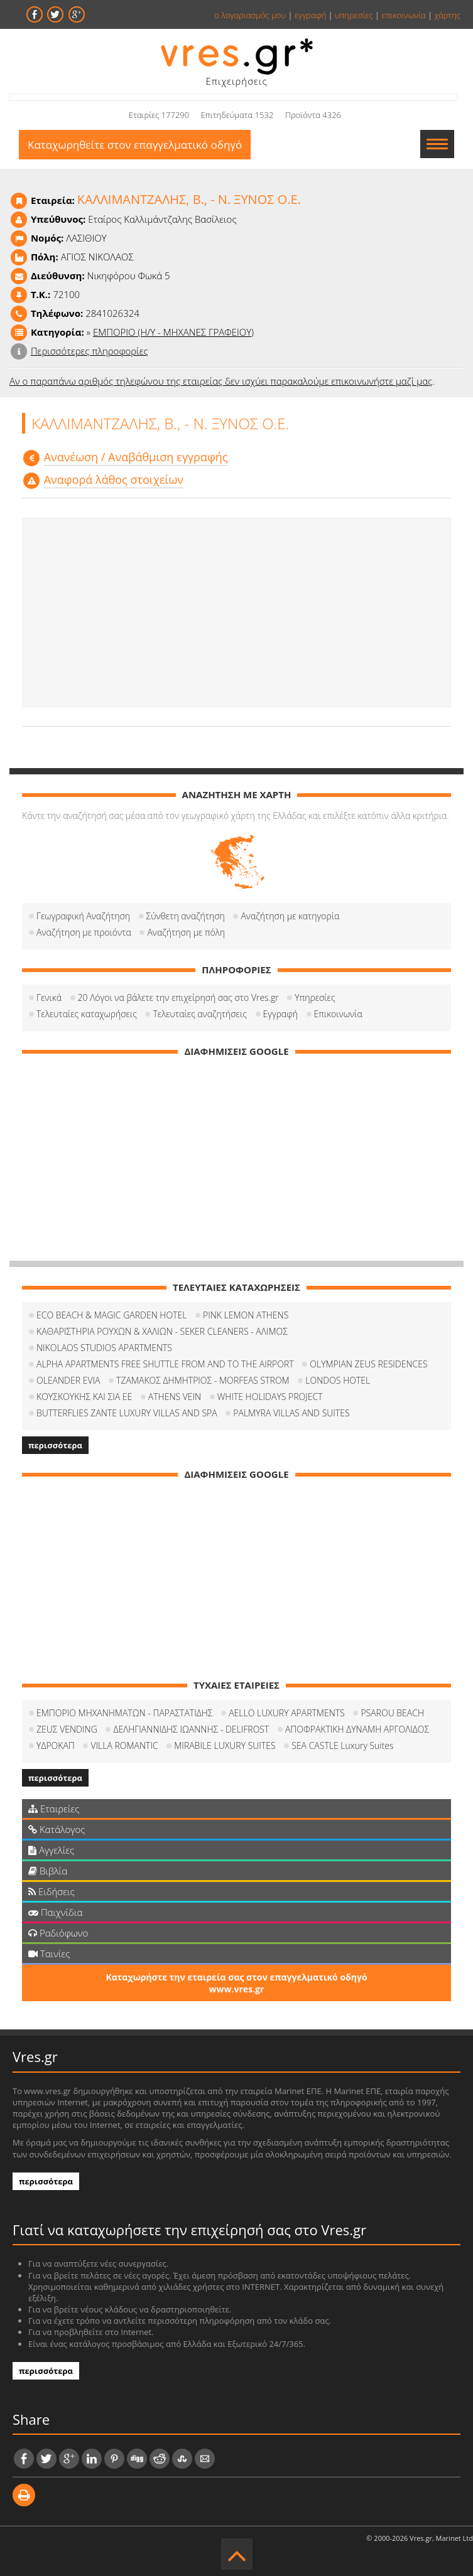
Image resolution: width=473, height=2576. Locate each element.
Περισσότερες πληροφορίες (89, 351)
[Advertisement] (236, 612)
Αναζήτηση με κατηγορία (290, 916)
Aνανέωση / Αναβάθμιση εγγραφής (136, 456)
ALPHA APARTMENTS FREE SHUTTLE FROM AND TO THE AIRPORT (165, 1364)
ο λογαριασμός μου (250, 15)
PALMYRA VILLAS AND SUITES (291, 1413)
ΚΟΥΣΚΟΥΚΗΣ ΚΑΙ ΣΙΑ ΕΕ (84, 1397)
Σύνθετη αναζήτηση (185, 916)
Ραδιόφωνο (58, 1933)
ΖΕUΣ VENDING (66, 1729)
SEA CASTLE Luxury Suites (342, 1745)
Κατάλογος (56, 1829)
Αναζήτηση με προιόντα (83, 932)
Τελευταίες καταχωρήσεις (86, 1014)
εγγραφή (310, 15)
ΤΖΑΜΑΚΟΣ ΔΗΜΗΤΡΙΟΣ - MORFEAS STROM (203, 1380)
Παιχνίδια (55, 1912)
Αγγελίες (51, 1850)
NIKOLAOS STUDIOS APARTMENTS (104, 1348)
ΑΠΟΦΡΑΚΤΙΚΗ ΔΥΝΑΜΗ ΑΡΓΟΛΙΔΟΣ (357, 1729)
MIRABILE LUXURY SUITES (224, 1745)
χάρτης (447, 15)
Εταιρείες (53, 1808)
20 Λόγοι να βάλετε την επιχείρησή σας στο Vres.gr (178, 997)
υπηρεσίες (354, 15)
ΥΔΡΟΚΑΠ (55, 1745)
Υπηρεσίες (315, 997)
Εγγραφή (280, 1014)
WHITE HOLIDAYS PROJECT (270, 1397)
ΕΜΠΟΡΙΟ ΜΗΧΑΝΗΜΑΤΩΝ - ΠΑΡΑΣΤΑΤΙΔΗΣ (124, 1713)
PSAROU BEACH (392, 1713)
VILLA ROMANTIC (124, 1745)
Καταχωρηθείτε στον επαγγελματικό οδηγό (135, 144)
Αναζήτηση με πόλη (186, 932)
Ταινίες (49, 1953)
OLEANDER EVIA (68, 1380)
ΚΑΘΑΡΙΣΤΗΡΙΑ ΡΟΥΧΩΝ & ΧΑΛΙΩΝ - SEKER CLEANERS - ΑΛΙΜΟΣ (162, 1331)
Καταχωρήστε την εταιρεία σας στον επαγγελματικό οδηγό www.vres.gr (236, 1983)
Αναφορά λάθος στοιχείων (113, 479)
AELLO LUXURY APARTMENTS (287, 1713)
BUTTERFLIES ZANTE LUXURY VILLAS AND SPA (126, 1413)
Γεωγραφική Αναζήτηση (83, 916)
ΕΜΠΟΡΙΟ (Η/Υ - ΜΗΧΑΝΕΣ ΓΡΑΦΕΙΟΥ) (173, 332)
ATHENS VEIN (174, 1397)
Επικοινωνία (338, 1014)
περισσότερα (55, 1445)
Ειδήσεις (51, 1891)
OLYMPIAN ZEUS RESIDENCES (368, 1364)
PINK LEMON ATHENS (245, 1315)
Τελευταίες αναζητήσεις (199, 1014)
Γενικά (49, 997)
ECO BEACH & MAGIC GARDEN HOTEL (111, 1315)
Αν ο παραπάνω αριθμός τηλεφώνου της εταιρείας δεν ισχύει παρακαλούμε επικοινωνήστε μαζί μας (220, 381)
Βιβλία (47, 1870)
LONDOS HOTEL (337, 1380)
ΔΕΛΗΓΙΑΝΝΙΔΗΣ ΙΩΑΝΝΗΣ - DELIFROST (191, 1729)
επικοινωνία (403, 15)
